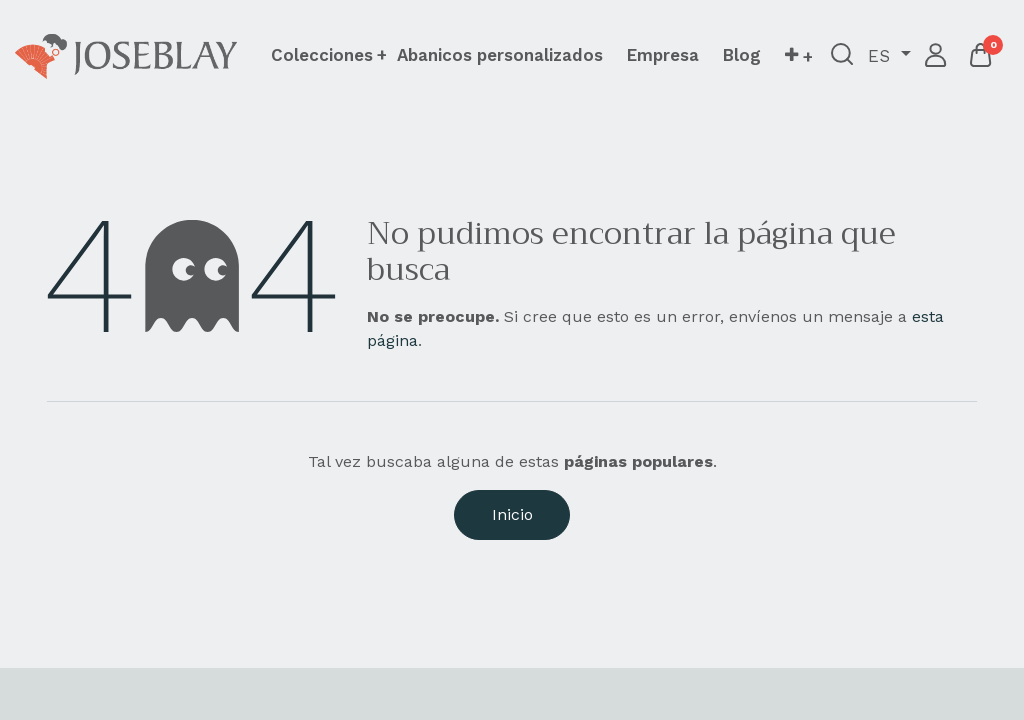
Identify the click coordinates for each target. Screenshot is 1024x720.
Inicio (512, 514)
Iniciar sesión (936, 56)
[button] (798, 56)
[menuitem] (500, 55)
